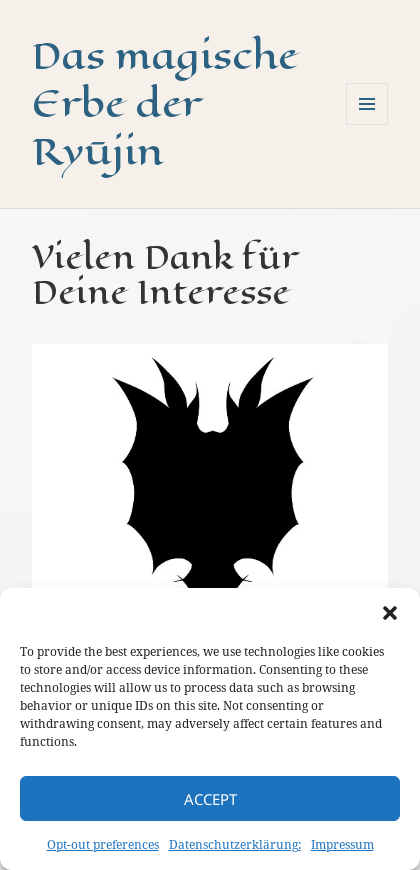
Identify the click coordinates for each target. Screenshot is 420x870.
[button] (390, 613)
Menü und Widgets (367, 124)
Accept (210, 799)
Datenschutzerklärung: (235, 844)
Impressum (342, 844)
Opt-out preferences (103, 844)
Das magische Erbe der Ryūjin (165, 103)
